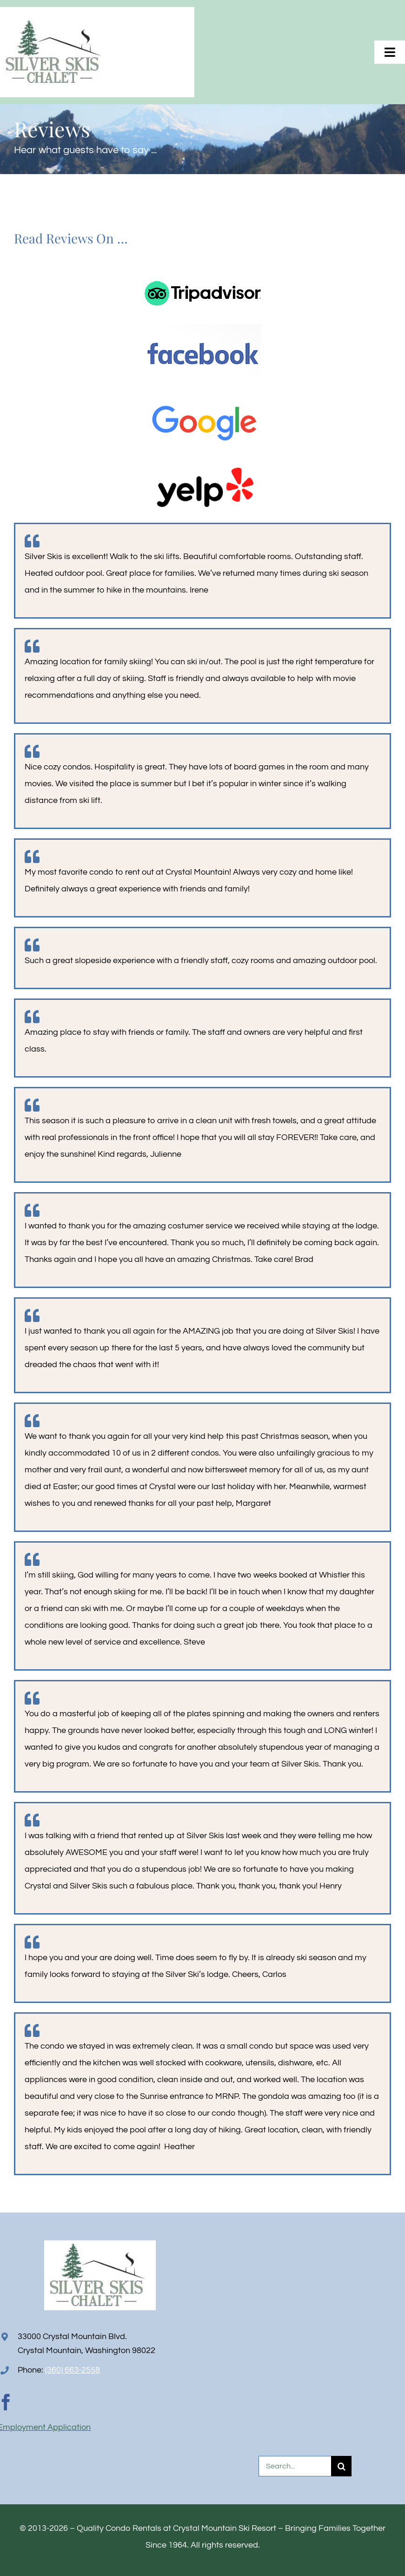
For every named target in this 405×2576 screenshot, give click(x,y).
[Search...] (295, 2466)
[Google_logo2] (203, 394)
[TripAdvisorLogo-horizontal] (203, 262)
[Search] (341, 2466)
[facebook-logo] (203, 328)
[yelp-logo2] (203, 460)
